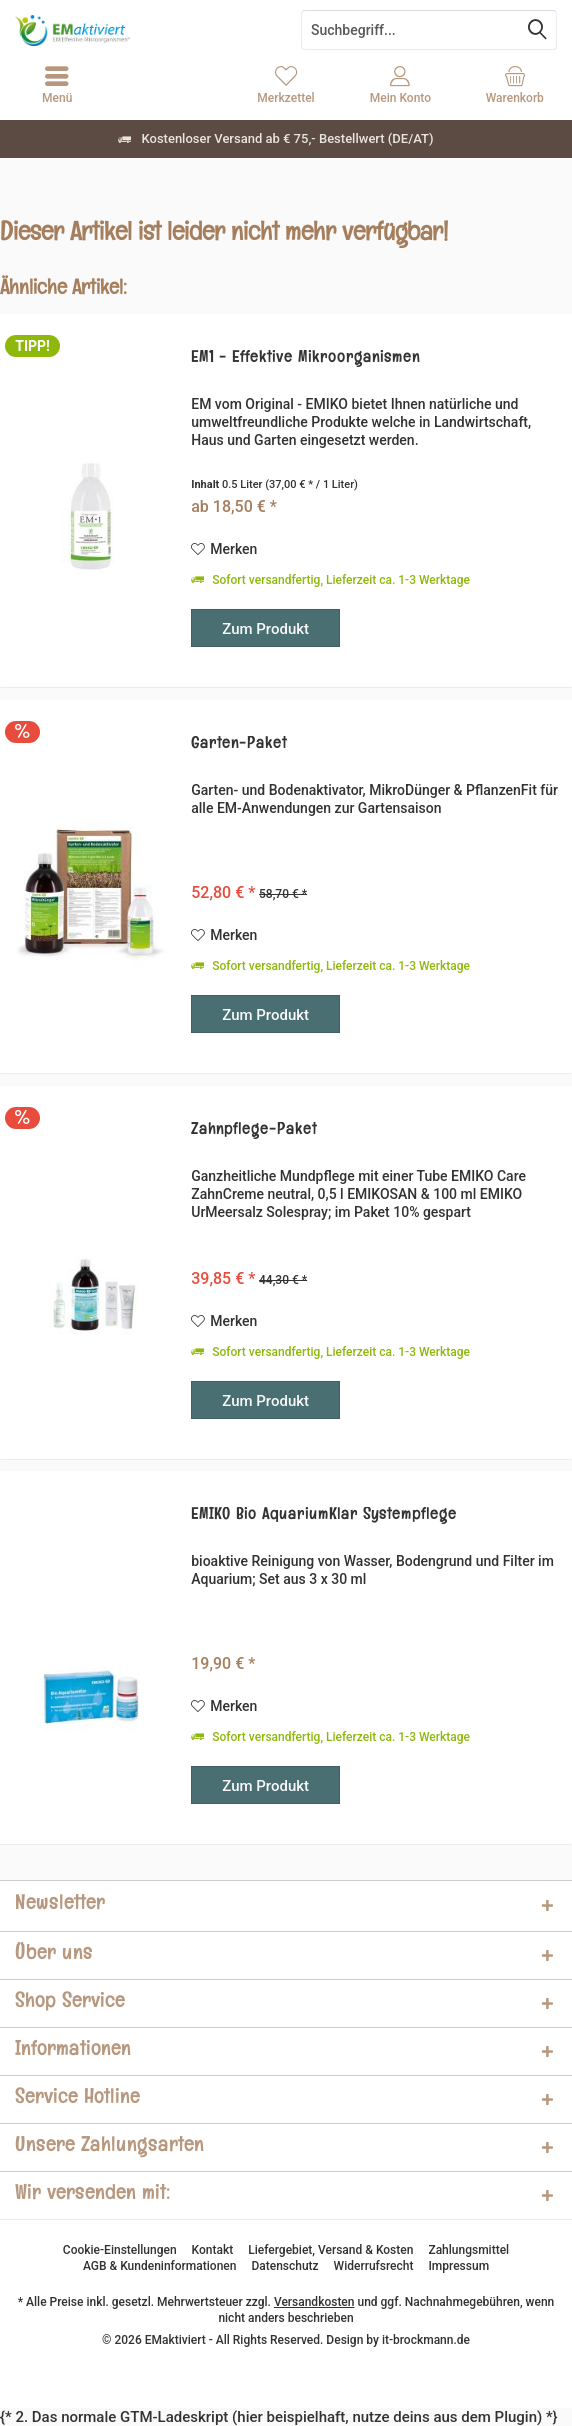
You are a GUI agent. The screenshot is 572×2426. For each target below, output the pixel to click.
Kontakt (213, 2250)
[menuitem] (515, 85)
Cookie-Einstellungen (120, 2250)
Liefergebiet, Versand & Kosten (330, 2250)
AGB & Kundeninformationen (160, 2266)
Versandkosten (314, 2302)
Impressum (458, 2266)
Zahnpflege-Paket (254, 1131)
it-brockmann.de (426, 2340)
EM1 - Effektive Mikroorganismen (305, 359)
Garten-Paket (239, 745)
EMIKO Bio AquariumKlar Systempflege (324, 1516)
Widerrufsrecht (374, 2266)
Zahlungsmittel (468, 2250)
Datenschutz (284, 2266)
